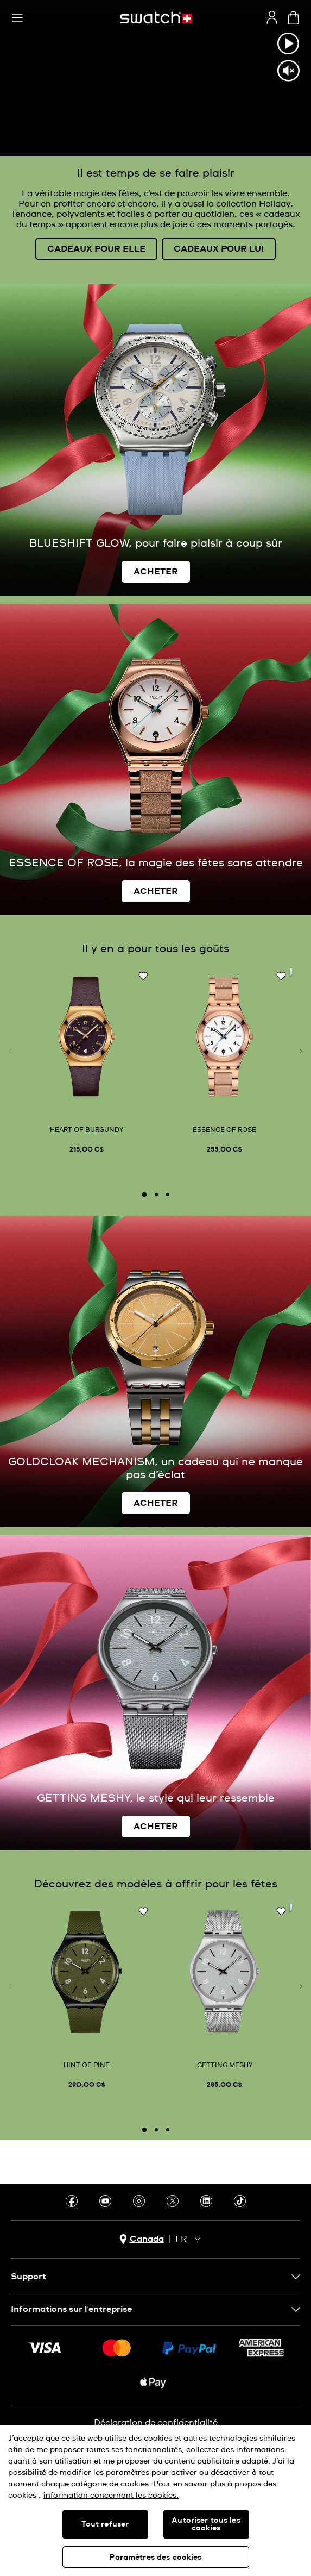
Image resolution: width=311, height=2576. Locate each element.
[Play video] (288, 43)
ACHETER (156, 571)
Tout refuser (105, 2524)
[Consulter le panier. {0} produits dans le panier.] (293, 17)
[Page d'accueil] (156, 17)
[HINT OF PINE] (86, 1998)
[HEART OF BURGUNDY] (86, 1063)
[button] (17, 17)
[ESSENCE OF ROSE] (224, 1063)
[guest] (271, 17)
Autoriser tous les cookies (206, 2524)
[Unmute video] (288, 71)
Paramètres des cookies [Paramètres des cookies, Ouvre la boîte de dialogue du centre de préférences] (155, 2557)
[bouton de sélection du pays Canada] (141, 2239)
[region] (155, 2500)
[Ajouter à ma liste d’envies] (143, 976)
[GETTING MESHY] (224, 1998)
